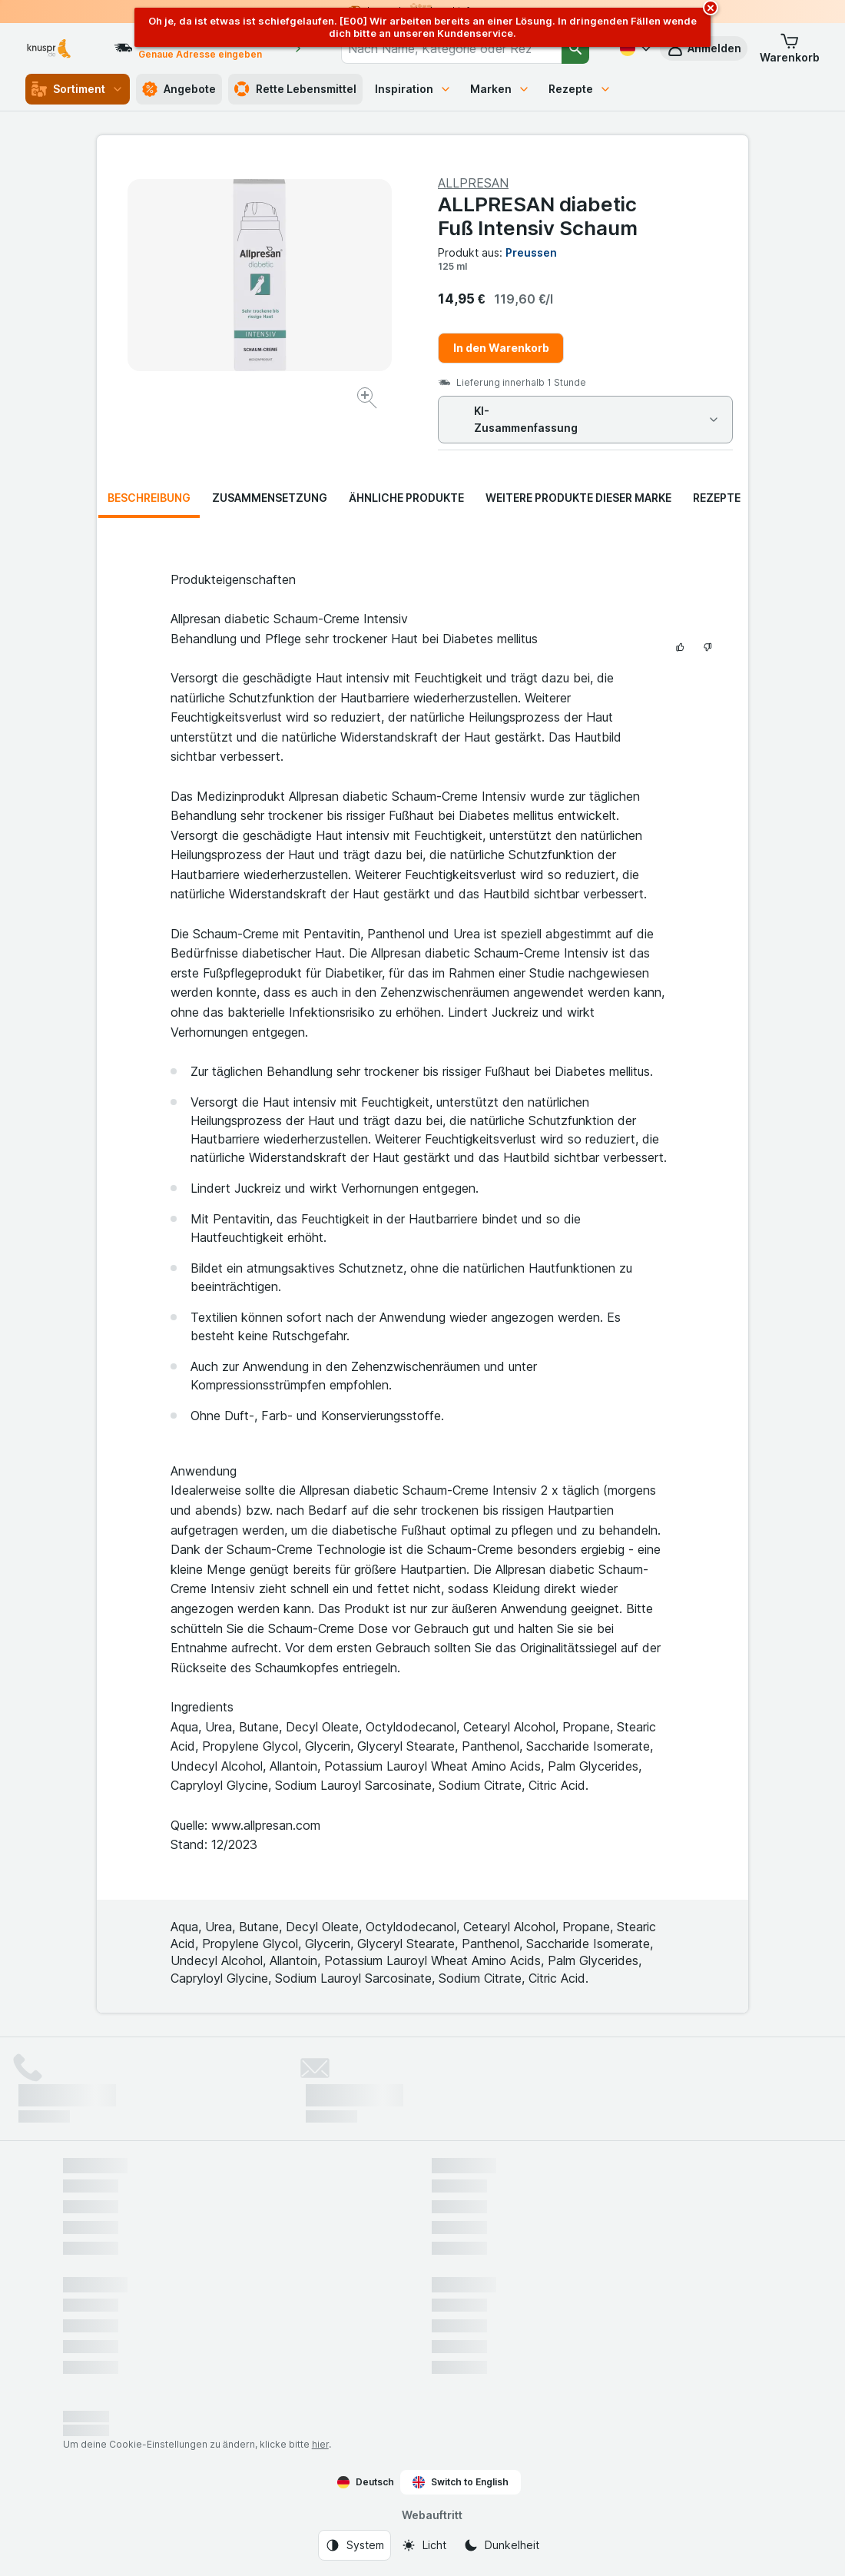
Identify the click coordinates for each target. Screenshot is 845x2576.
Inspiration (413, 88)
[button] (790, 48)
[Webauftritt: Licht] (423, 2545)
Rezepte (579, 88)
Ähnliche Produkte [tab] (406, 497)
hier (320, 2444)
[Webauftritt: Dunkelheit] (501, 2545)
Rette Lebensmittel (295, 89)
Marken (500, 88)
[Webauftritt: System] (354, 2545)
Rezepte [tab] (717, 497)
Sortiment (77, 89)
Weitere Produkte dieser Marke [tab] (578, 497)
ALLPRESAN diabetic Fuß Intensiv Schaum (538, 216)
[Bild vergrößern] (368, 400)
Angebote (179, 89)
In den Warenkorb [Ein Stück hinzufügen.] (501, 347)
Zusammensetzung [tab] (269, 497)
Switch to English (461, 2482)
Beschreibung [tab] (149, 497)
